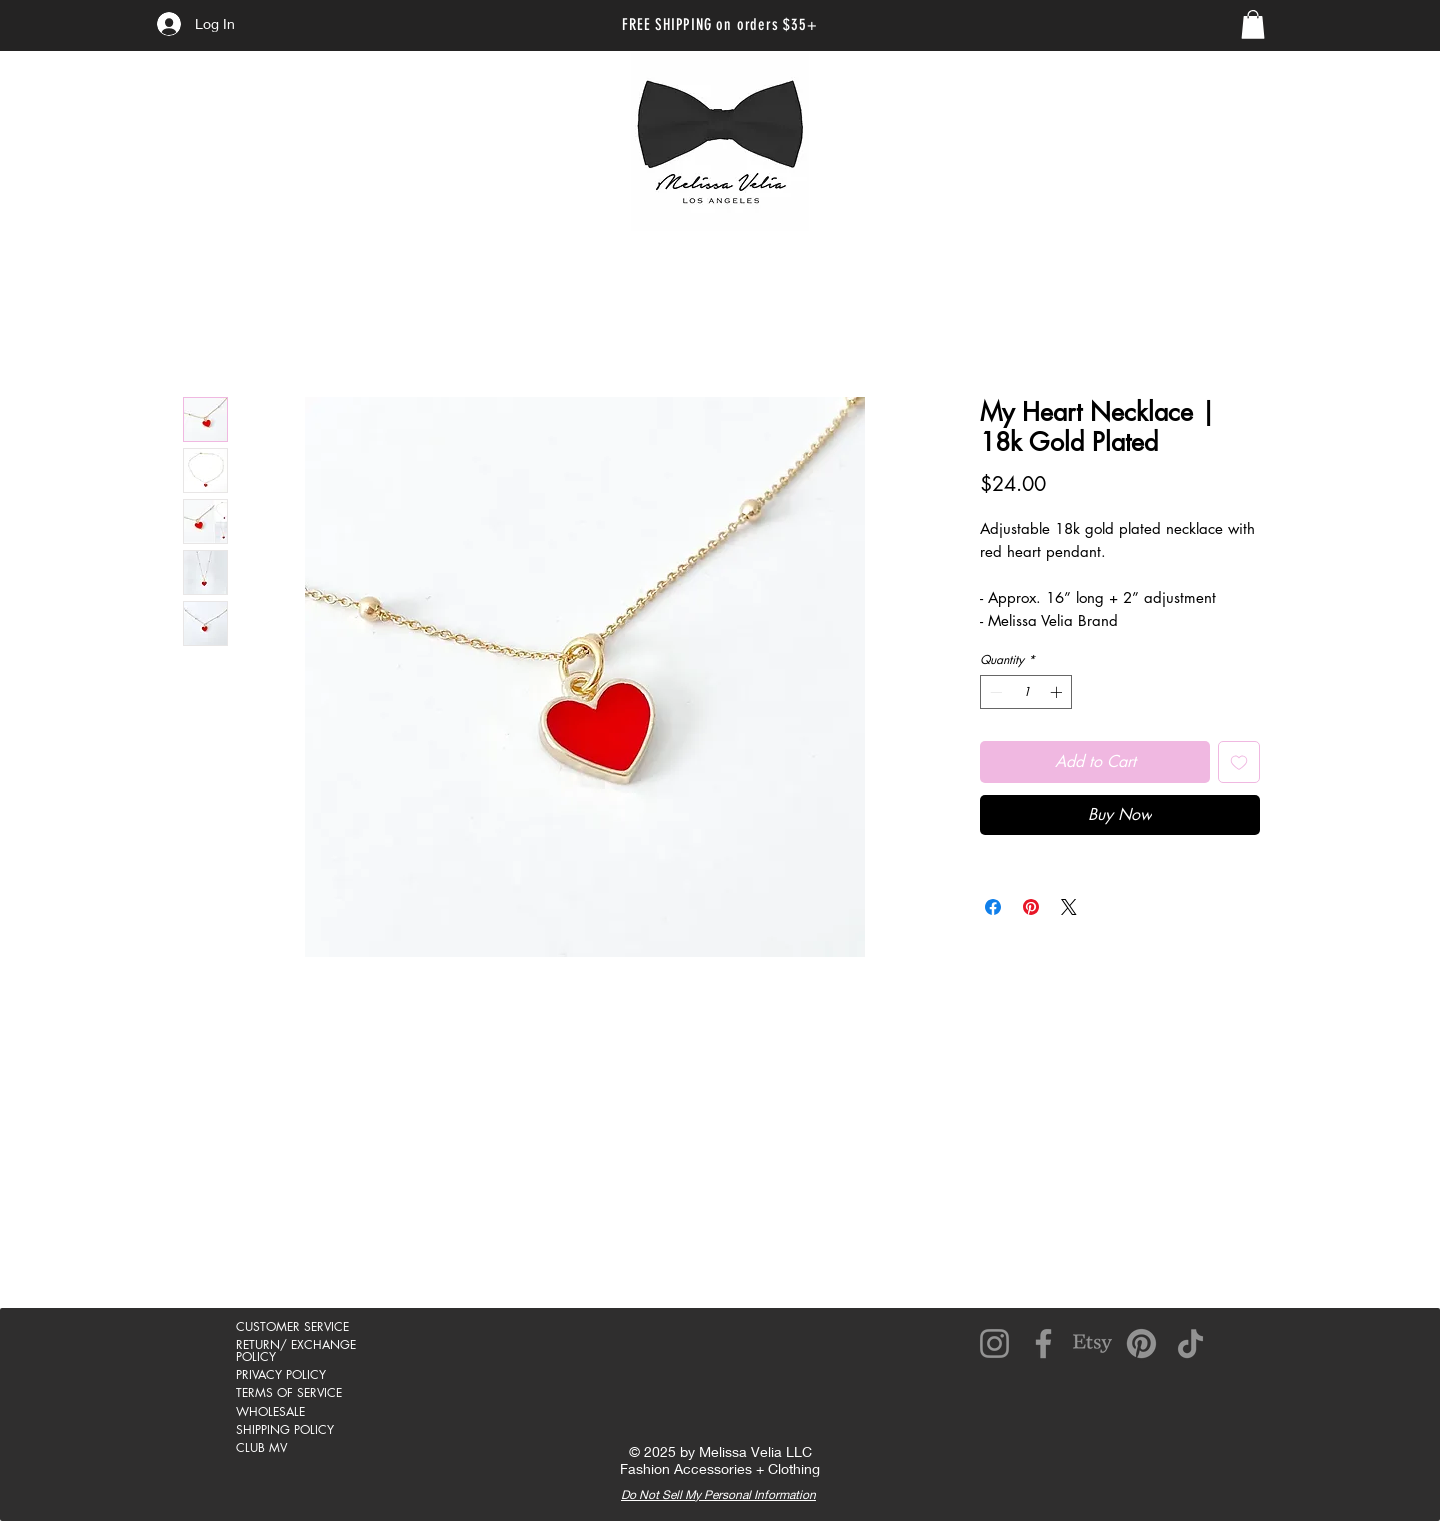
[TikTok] (1190, 1343)
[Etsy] (1092, 1343)
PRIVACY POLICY (281, 1374)
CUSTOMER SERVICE (292, 1326)
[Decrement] (994, 692)
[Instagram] (994, 1343)
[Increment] (1058, 692)
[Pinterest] (1141, 1343)
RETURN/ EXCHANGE (296, 1344)
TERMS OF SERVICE (289, 1392)
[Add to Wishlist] (1239, 762)
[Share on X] (1069, 907)
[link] (1253, 24)
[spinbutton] (1026, 692)
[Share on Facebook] (993, 907)
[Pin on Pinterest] (1031, 907)
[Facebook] (1043, 1343)
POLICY (256, 1356)
